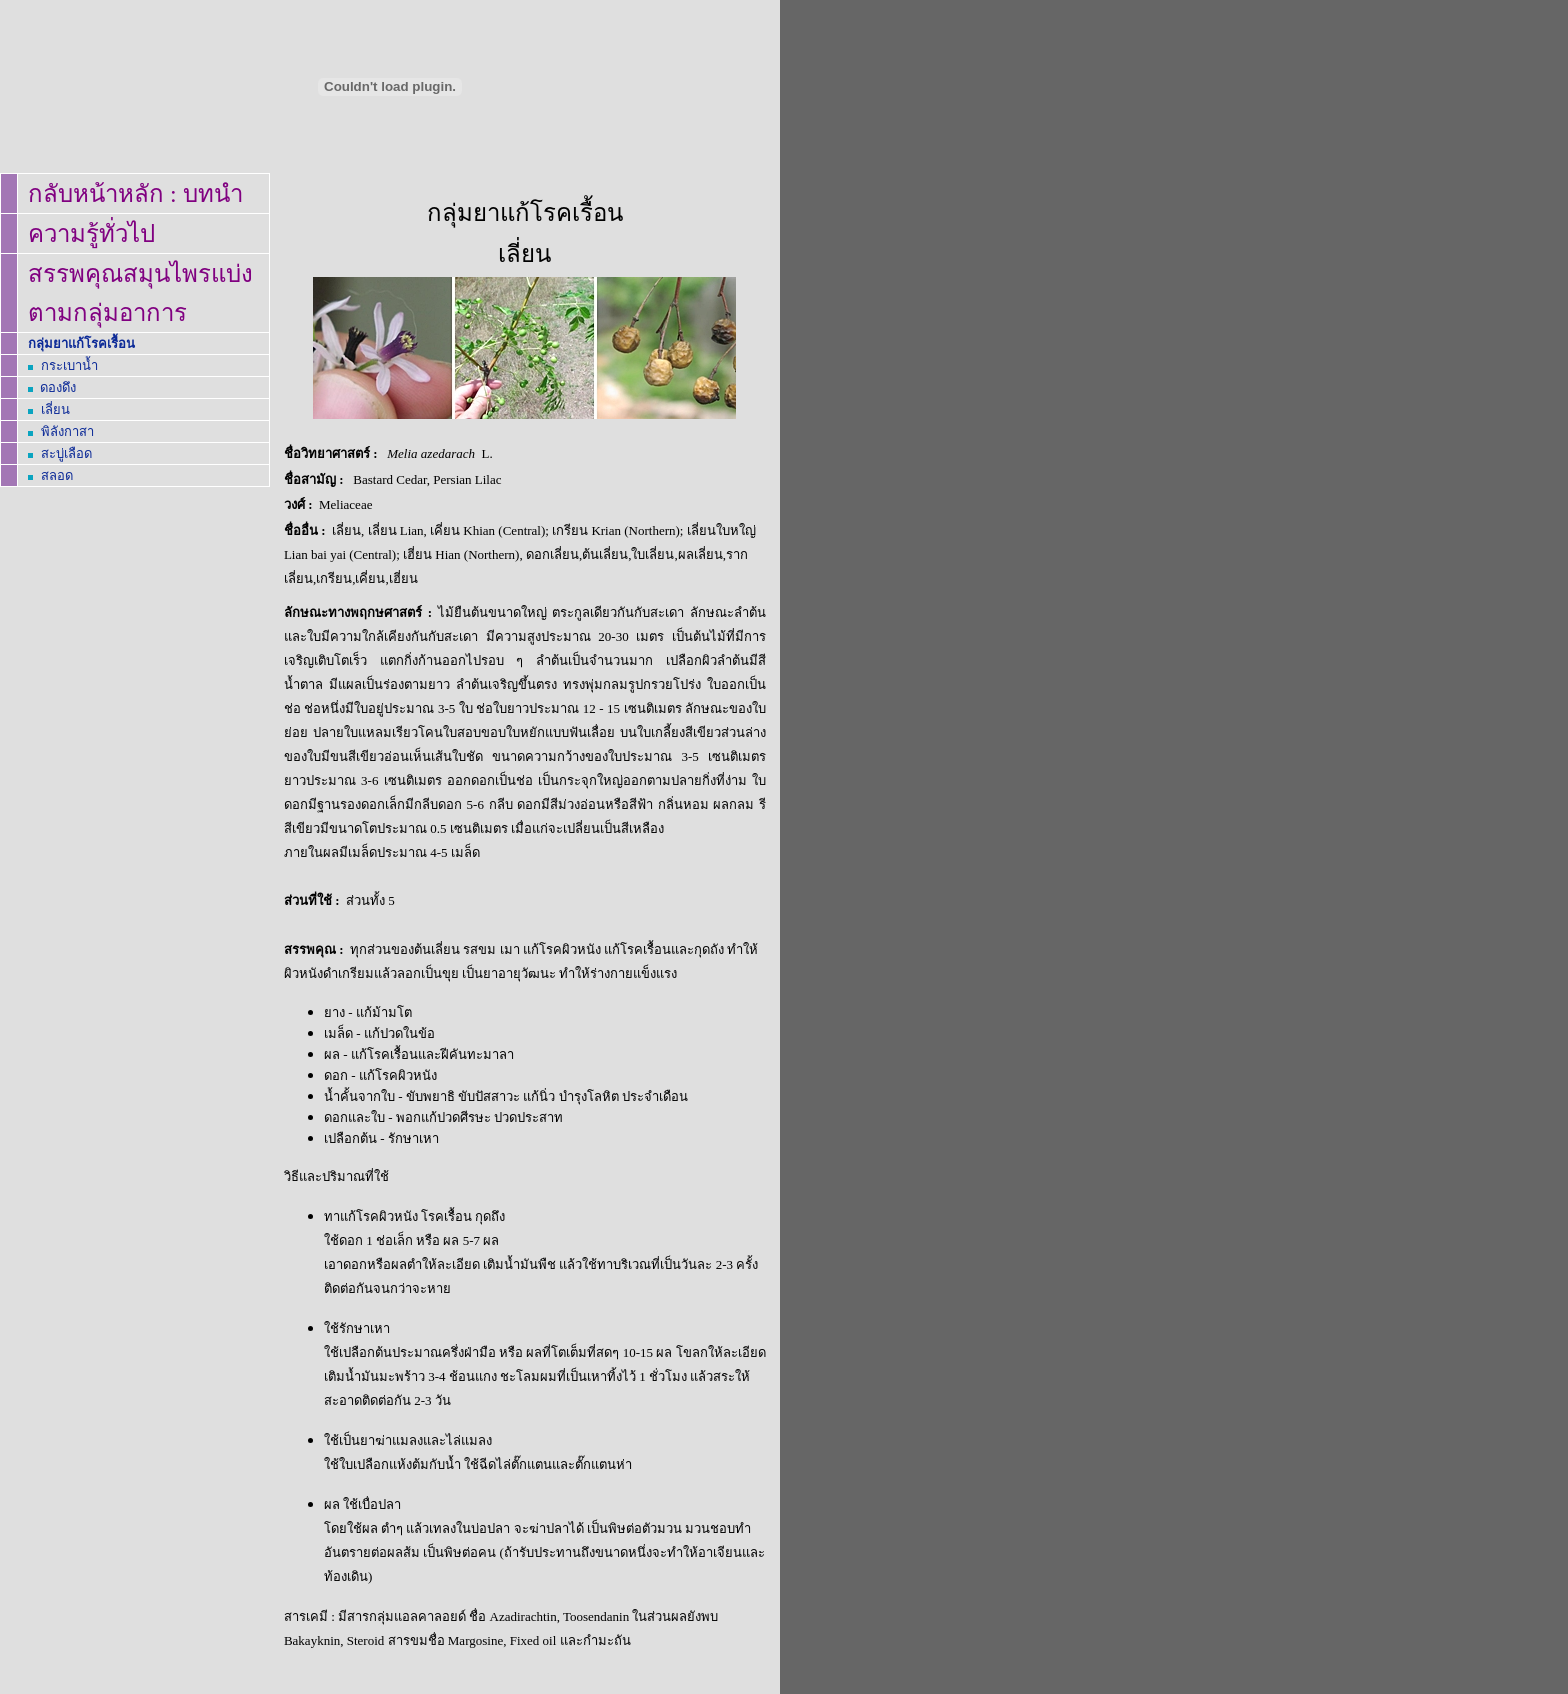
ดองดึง (58, 387)
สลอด (57, 475)
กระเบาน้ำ (69, 365)
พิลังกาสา (67, 431)
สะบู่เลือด (66, 453)
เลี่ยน (55, 409)
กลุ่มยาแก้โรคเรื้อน (81, 343)
